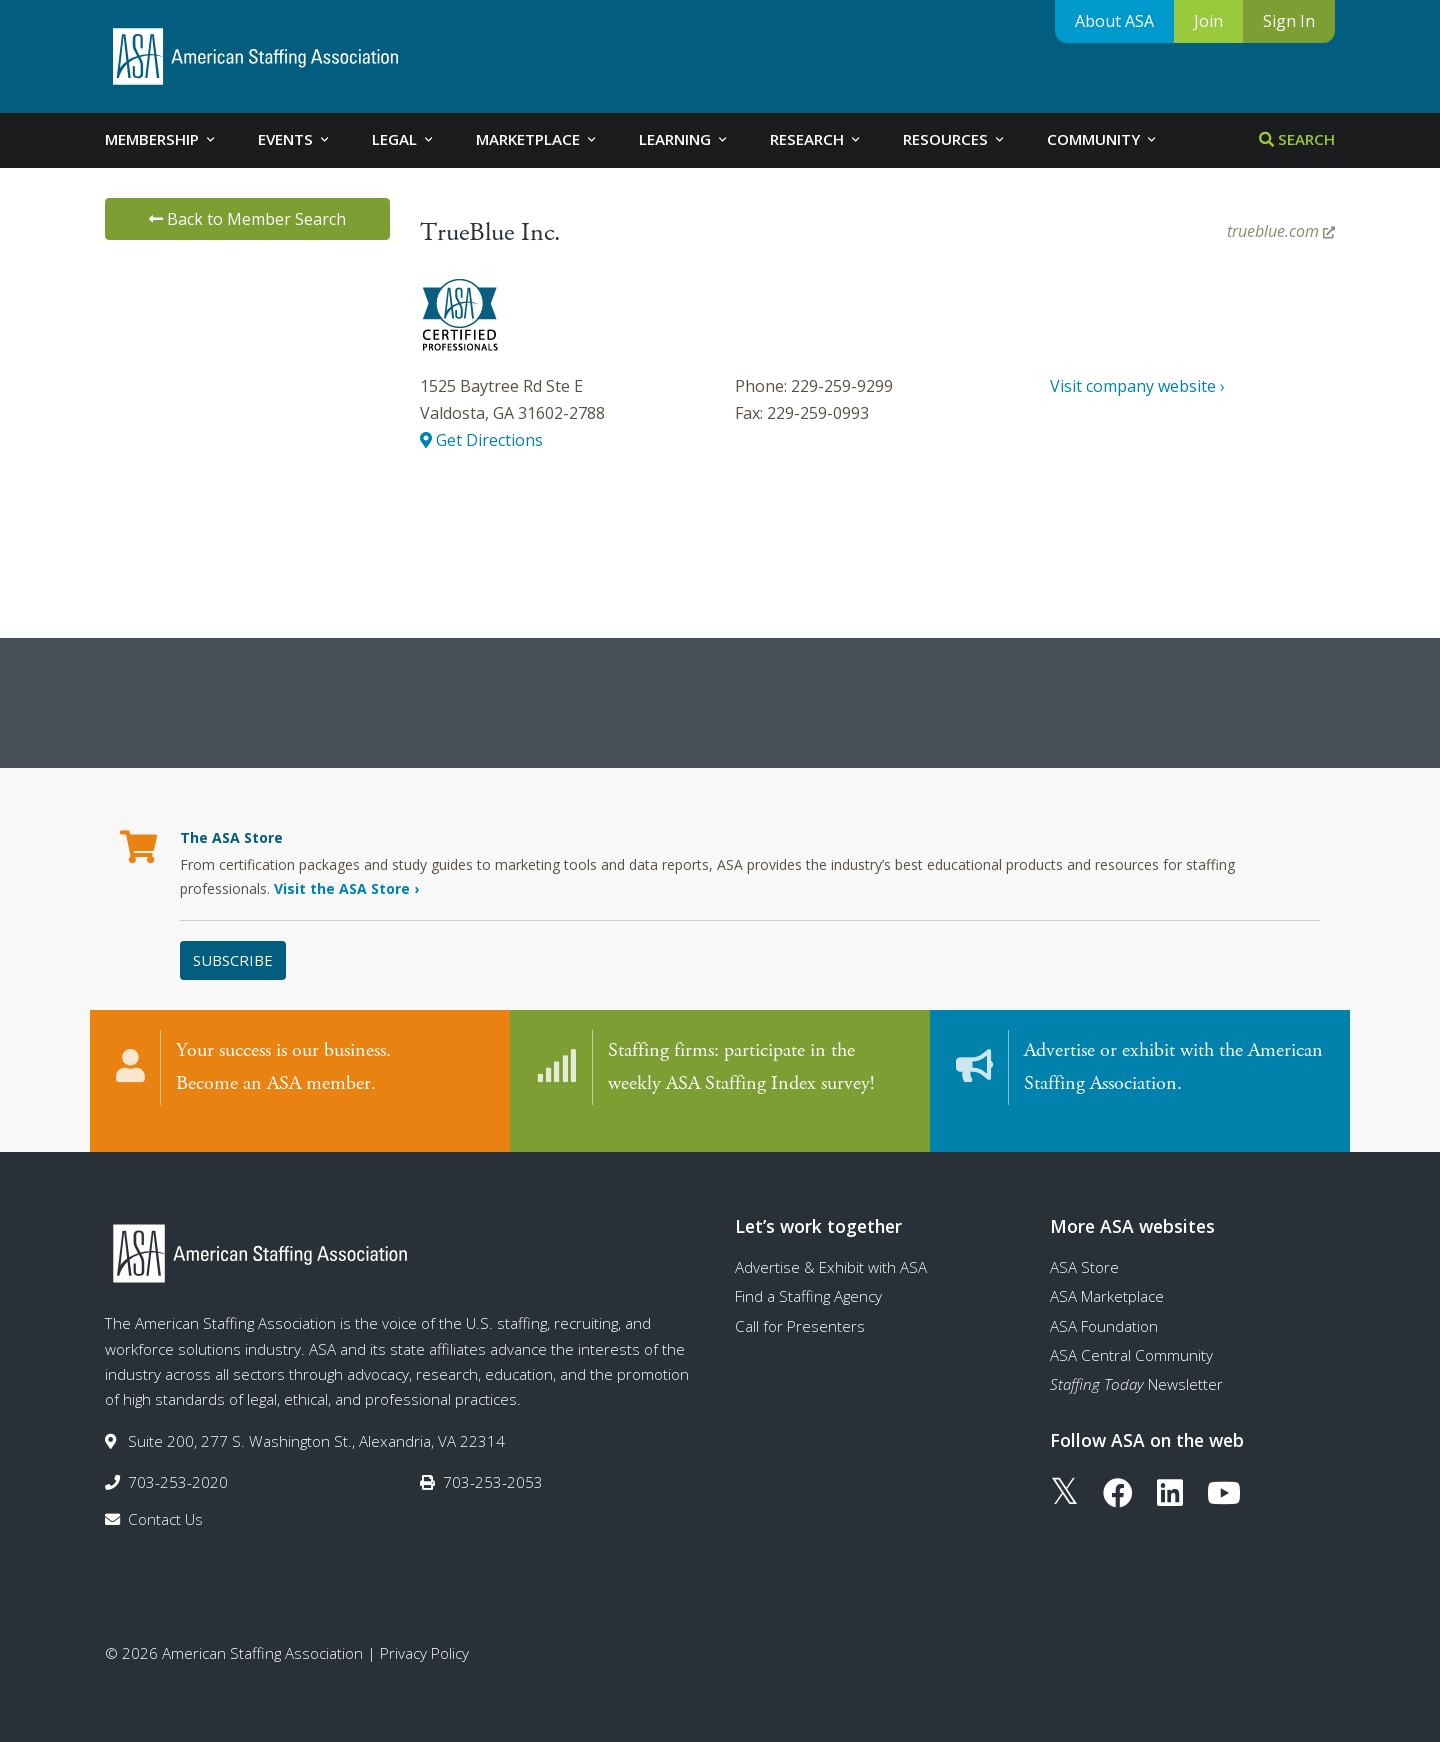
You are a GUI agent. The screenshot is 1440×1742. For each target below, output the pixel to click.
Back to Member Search (247, 219)
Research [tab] (816, 139)
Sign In (1289, 21)
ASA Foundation (1104, 1306)
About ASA (1114, 21)
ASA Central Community (1131, 1335)
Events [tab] (295, 139)
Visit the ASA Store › (346, 888)
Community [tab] (1103, 139)
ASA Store (1084, 1247)
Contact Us (165, 1499)
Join (1208, 21)
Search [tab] (1297, 139)
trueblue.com (1281, 231)
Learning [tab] (684, 139)
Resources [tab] (955, 139)
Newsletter (1136, 1364)
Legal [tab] (404, 139)
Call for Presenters (800, 1306)
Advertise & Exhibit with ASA (831, 1247)
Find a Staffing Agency (808, 1276)
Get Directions (481, 440)
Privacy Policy (424, 1633)
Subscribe (233, 960)
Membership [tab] (161, 139)
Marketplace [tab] (537, 139)
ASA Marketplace (1107, 1276)
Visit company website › (1137, 386)
